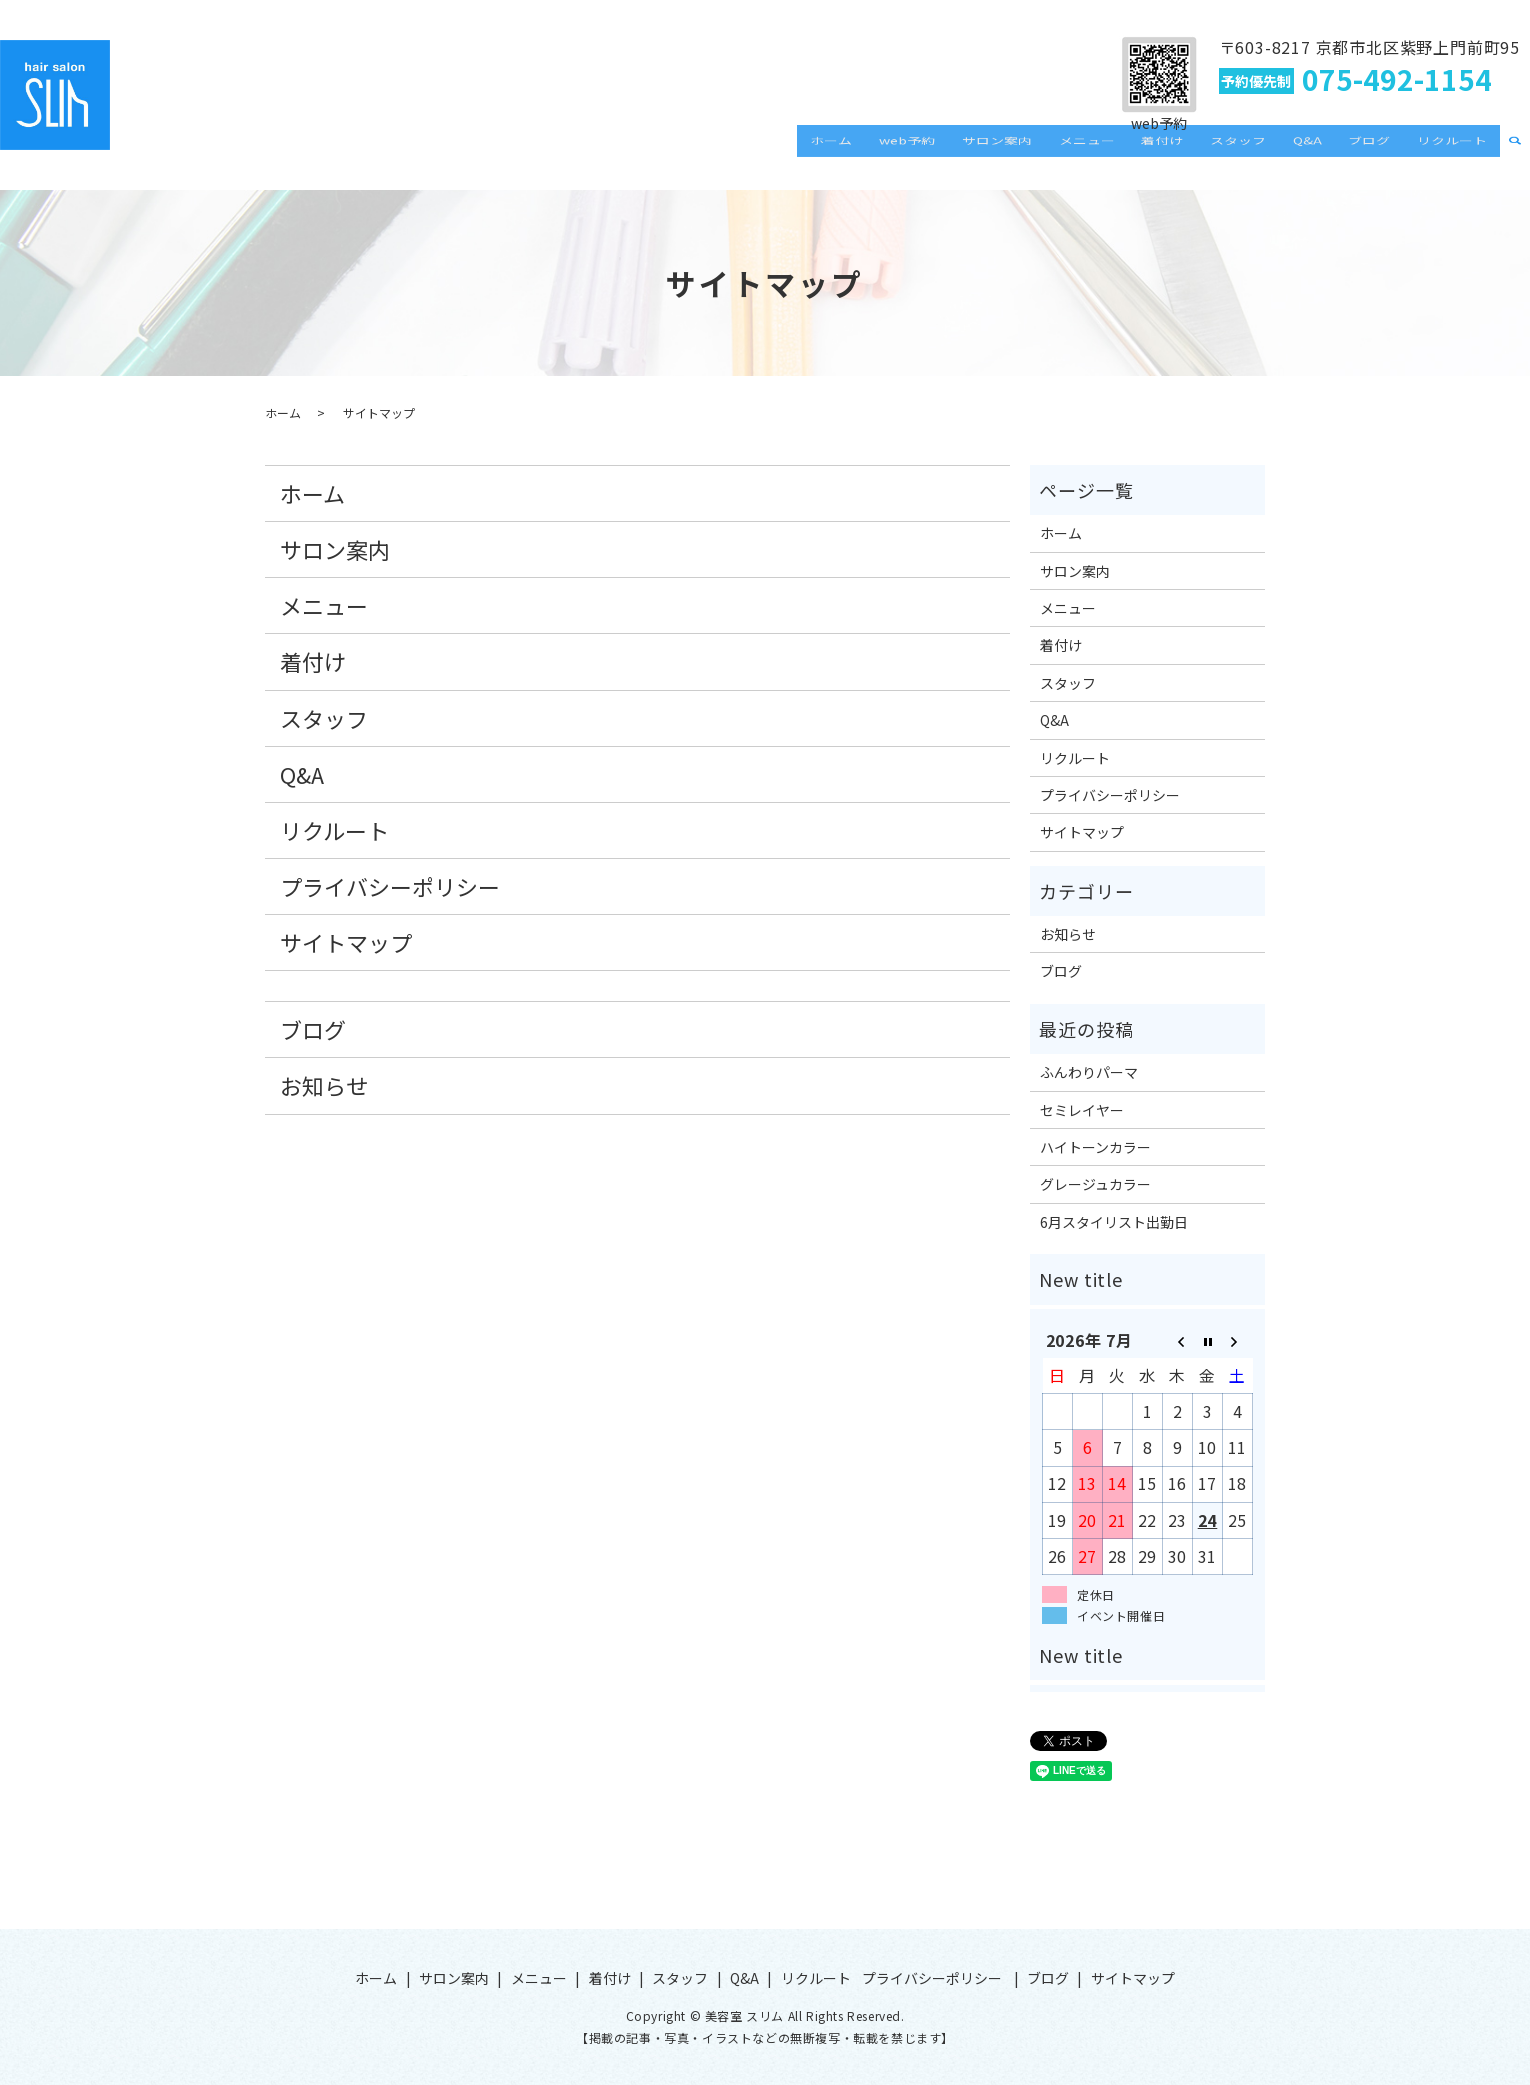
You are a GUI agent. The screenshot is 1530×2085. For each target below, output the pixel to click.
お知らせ (324, 1085)
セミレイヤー (1082, 1110)
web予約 (981, 154)
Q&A (1331, 154)
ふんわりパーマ (1089, 1072)
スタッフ (1272, 154)
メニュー (1141, 154)
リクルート (1457, 154)
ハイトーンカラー (1095, 1147)
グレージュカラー (1095, 1184)
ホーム (915, 154)
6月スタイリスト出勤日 (1114, 1222)
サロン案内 (1061, 154)
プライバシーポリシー (390, 886)
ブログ (1384, 154)
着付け (1206, 154)
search (1515, 155)
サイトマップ (346, 942)
